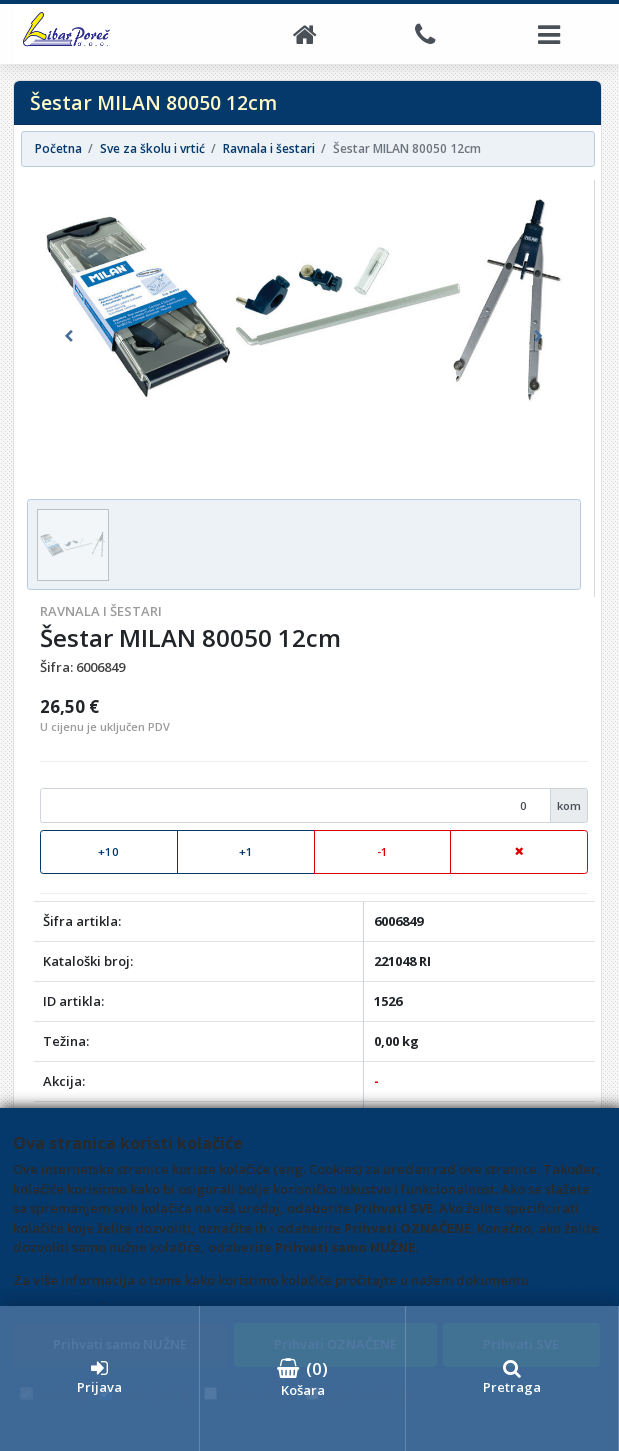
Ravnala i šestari (101, 611)
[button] (68, 336)
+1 (246, 851)
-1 (382, 851)
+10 (108, 851)
